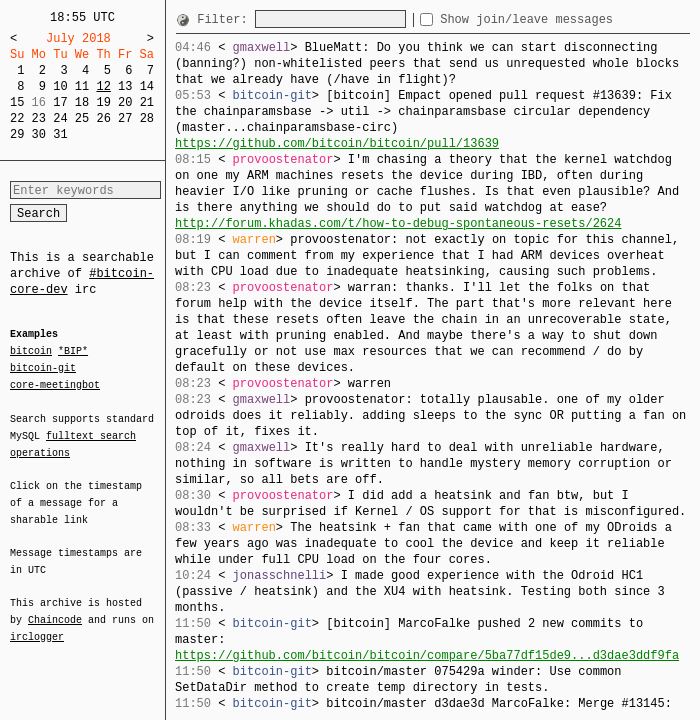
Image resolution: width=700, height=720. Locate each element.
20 (125, 102)
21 (147, 102)
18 (82, 102)
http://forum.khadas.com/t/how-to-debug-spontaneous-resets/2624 (398, 223)
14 (147, 86)
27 (125, 118)
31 (60, 134)
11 (82, 86)
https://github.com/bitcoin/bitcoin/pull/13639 (337, 143)
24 (60, 118)
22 (17, 118)
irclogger (37, 624)
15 (17, 102)
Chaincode (55, 608)
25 (82, 118)
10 (60, 86)
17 (60, 102)
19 (103, 102)
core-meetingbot (55, 384)
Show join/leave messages (562, 19)
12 (103, 86)
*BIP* (73, 352)
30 (39, 134)
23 (39, 118)
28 (147, 118)
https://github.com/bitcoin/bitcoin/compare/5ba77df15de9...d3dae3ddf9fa (427, 655)
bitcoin (31, 352)
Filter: (226, 19)
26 (103, 118)
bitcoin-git (43, 368)
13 (125, 86)
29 (17, 134)
